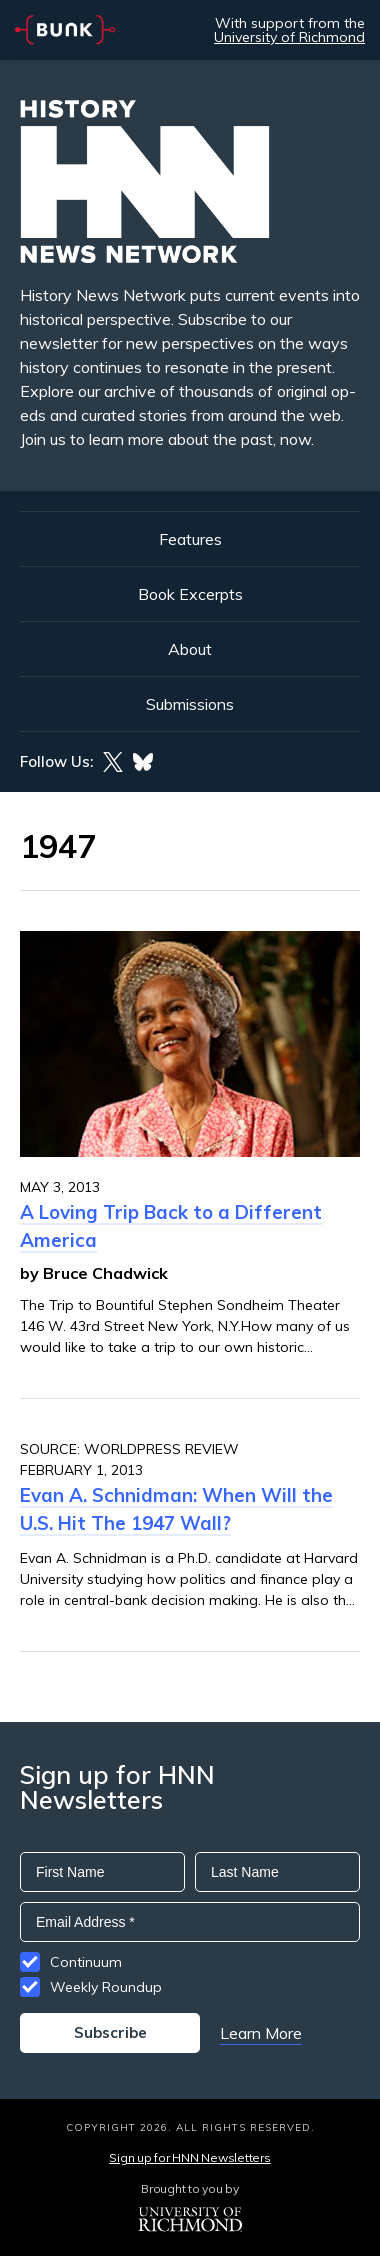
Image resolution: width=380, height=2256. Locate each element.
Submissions (190, 704)
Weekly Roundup (106, 1987)
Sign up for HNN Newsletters (189, 2157)
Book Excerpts (190, 594)
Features (190, 539)
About (190, 649)
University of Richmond (289, 37)
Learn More (261, 2033)
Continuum (86, 1962)
